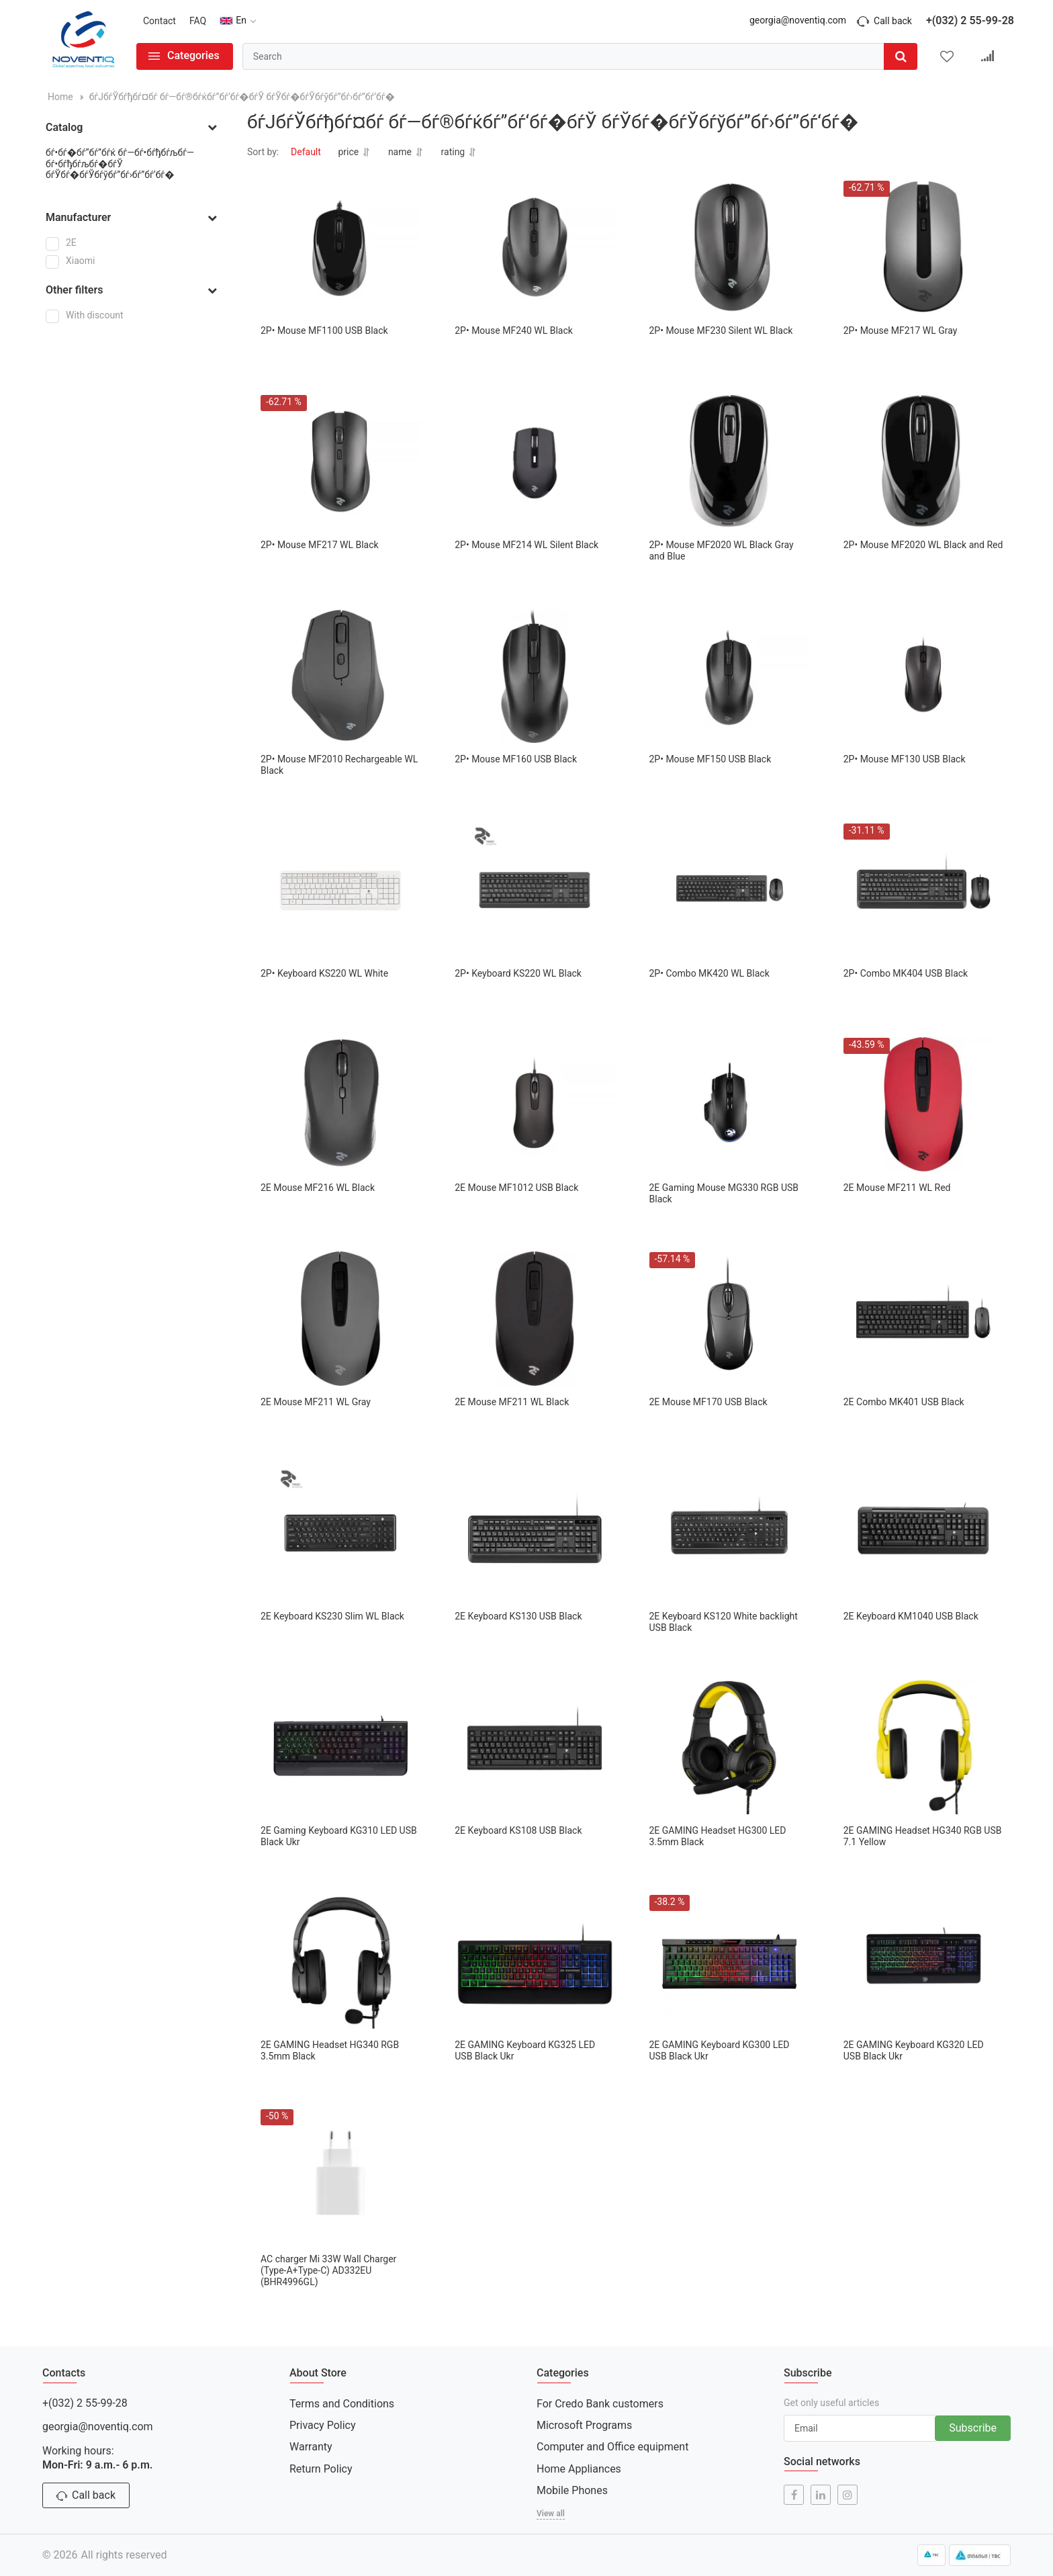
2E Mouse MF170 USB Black (708, 1401)
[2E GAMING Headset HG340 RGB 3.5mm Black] (340, 1961)
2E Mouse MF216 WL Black (318, 1187)
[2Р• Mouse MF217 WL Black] (340, 461)
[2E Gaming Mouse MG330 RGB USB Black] (729, 1104)
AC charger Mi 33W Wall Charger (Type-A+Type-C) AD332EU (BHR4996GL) (328, 2270)
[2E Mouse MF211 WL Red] (923, 1104)
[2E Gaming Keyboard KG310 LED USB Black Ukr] (340, 1747)
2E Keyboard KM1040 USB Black (910, 1616)
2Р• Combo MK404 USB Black (905, 973)
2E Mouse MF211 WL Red (897, 1187)
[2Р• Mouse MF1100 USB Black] (340, 247)
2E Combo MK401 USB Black (903, 1401)
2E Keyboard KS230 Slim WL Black (332, 1616)
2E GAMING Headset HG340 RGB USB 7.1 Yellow (922, 1836)
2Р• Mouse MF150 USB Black (710, 759)
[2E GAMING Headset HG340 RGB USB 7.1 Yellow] (923, 1747)
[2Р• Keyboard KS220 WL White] (340, 890)
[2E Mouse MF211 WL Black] (534, 1318)
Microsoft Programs (584, 2425)
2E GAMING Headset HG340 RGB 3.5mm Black (330, 2050)
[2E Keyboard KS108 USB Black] (534, 1747)
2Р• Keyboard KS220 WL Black (518, 973)
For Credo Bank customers (600, 2403)
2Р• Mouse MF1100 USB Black (324, 330)
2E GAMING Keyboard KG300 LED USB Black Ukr (719, 2050)
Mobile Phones (572, 2490)
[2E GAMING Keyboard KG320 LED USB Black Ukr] (923, 1961)
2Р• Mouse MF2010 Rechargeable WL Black (339, 765)
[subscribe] (860, 2428)
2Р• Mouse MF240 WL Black (514, 330)
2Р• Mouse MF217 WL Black (320, 544)
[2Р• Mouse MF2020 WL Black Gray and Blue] (729, 461)
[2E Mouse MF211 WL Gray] (340, 1318)
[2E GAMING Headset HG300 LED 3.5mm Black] (729, 1747)
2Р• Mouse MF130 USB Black (904, 759)
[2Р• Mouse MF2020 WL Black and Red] (923, 461)
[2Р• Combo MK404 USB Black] (923, 890)
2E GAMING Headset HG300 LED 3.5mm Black (717, 1836)
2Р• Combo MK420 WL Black (709, 973)
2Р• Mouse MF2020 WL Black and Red (923, 544)
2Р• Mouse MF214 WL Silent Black (526, 544)
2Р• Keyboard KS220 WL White (324, 973)
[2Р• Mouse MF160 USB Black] (534, 676)
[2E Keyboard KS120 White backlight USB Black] (729, 1533)
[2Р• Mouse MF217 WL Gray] (923, 247)
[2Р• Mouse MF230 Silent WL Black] (729, 247)
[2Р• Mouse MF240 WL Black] (534, 247)
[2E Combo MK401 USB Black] (923, 1318)
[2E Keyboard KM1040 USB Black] (923, 1533)
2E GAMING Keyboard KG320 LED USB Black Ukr (913, 2050)
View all (551, 2513)
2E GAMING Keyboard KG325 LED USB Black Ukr (525, 2050)
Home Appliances (579, 2468)
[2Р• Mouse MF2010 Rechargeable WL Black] (340, 676)
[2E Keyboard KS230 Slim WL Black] (340, 1533)
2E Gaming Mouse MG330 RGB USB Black (724, 1193)
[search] (579, 56)
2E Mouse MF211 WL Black (512, 1401)
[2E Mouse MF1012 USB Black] (534, 1104)
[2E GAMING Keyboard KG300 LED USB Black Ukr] (729, 1961)
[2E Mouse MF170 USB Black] (729, 1318)
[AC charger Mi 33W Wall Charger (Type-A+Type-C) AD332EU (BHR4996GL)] (340, 2175)
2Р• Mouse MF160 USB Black (516, 759)
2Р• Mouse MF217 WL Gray (900, 330)
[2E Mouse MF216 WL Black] (340, 1104)
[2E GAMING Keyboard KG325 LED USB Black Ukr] (534, 1961)
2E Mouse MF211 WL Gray (316, 1401)
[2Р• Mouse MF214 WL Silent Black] (534, 461)
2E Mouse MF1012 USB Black (516, 1187)
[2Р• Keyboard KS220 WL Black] (534, 890)
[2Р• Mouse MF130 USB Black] (923, 676)
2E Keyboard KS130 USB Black (518, 1616)
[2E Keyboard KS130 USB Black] (534, 1533)
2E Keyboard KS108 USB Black (518, 1830)
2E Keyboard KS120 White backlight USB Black (723, 1622)
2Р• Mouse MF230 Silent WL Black (721, 330)
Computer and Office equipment (612, 2446)
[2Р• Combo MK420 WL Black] (729, 890)
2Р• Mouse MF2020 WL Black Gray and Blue (721, 550)
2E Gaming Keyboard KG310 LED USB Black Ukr (339, 1836)
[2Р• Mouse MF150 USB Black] (729, 676)
